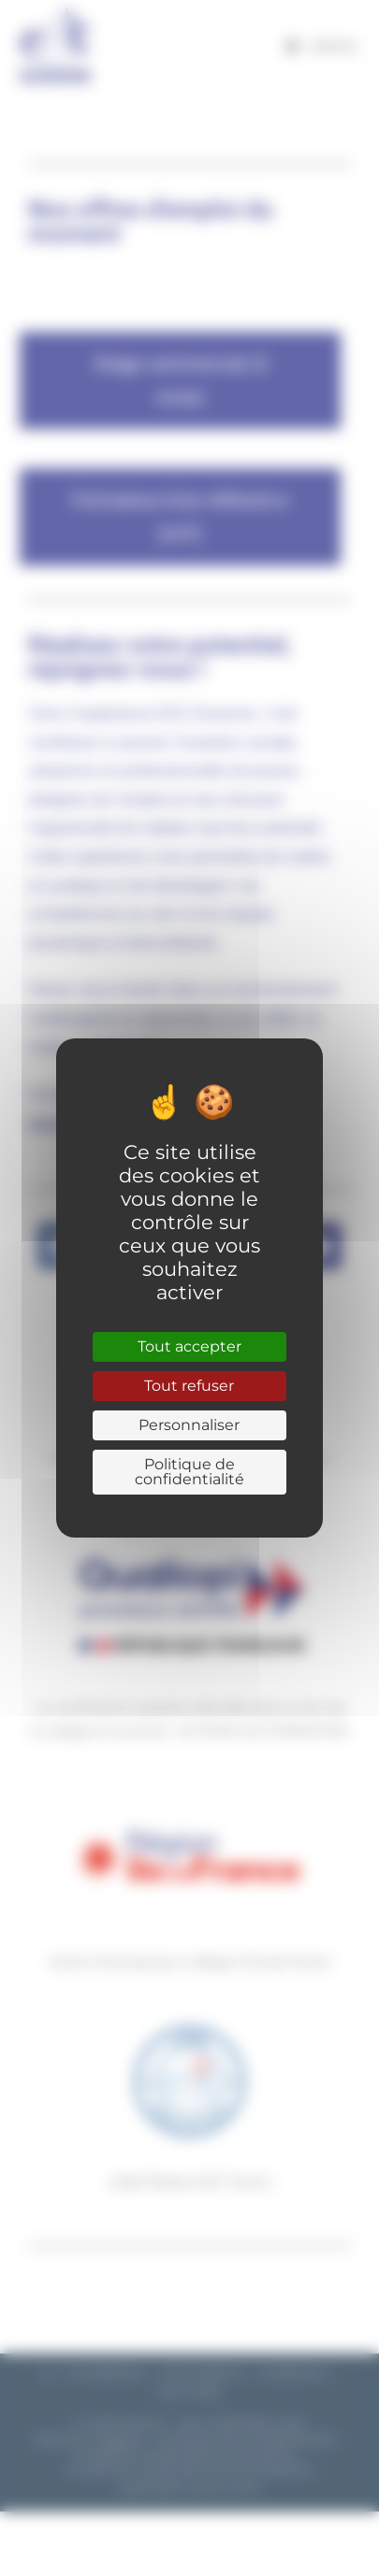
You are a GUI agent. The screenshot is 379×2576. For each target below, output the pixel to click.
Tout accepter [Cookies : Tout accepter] (189, 1346)
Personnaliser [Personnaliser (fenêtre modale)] (189, 1425)
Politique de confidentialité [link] (189, 1471)
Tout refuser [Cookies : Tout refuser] (189, 1386)
